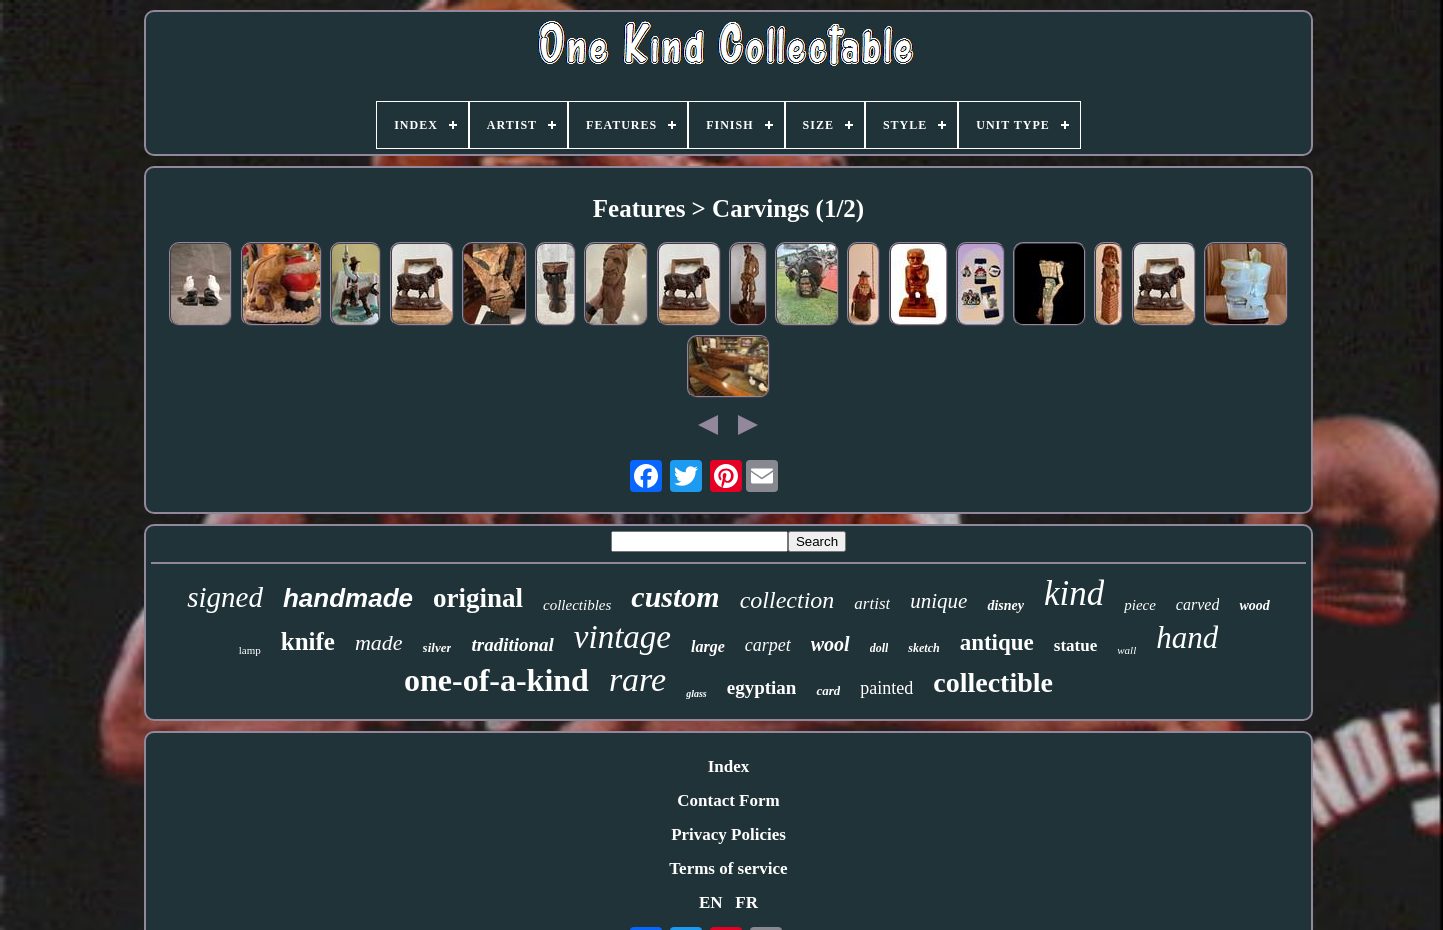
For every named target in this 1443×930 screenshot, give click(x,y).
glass (696, 693)
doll (879, 648)
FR (746, 902)
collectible (993, 682)
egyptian (762, 687)
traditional (512, 644)
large (708, 646)
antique (997, 642)
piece (1140, 605)
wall (1126, 650)
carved (1198, 604)
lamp (250, 650)
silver (437, 647)
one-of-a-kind (496, 680)
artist (872, 603)
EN (711, 902)
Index (729, 766)
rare (637, 679)
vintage (622, 637)
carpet (768, 645)
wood (1254, 605)
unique (938, 601)
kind (1074, 593)
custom (675, 596)
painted (886, 688)
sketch (923, 648)
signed (225, 597)
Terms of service (728, 868)
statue (1075, 645)
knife (308, 641)
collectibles (577, 605)
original (478, 598)
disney (1005, 605)
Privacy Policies (728, 834)
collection (787, 600)
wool (830, 644)
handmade (348, 598)
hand (1187, 637)
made (379, 642)
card (828, 690)
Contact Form (728, 800)
